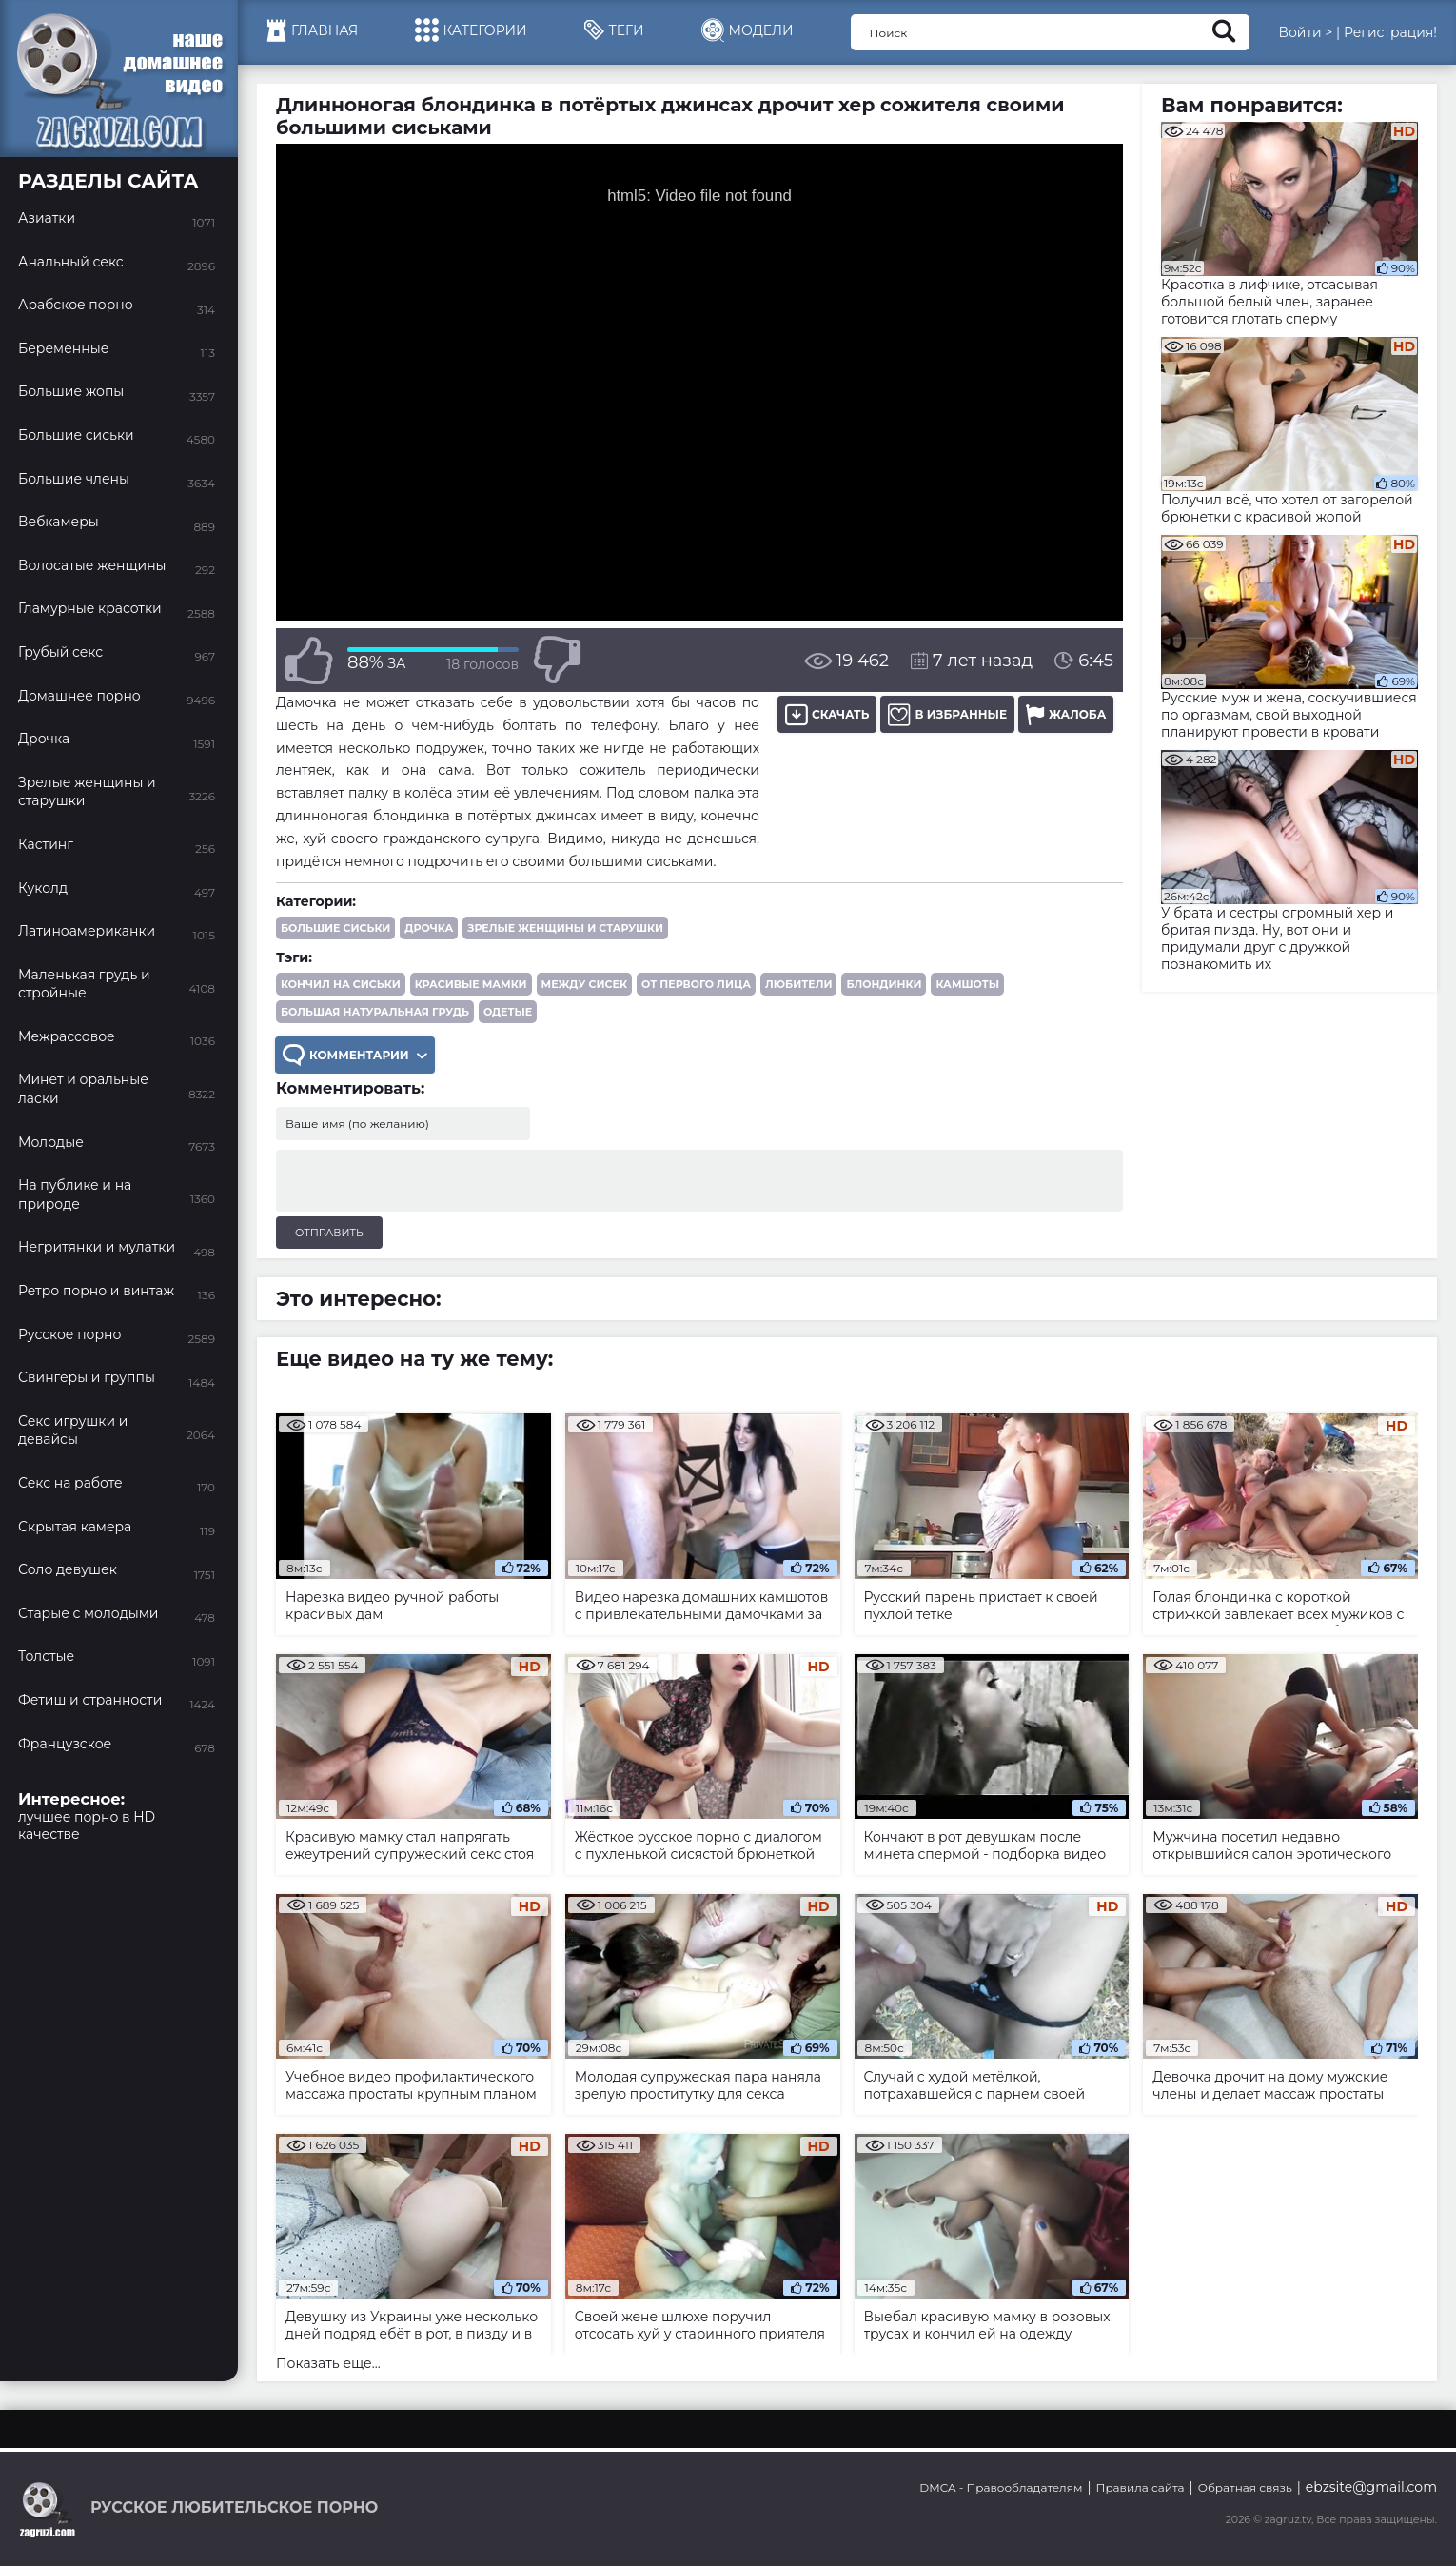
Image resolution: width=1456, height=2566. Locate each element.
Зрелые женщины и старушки (565, 928)
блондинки (883, 984)
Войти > (1305, 32)
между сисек (584, 984)
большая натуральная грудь (375, 1011)
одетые (507, 1011)
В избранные (947, 714)
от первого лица (696, 984)
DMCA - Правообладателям (1000, 2487)
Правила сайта (1140, 2487)
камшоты (967, 984)
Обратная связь (1245, 2487)
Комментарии (355, 1055)
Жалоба (1066, 714)
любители (798, 984)
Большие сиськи (335, 928)
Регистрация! (1390, 32)
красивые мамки (471, 984)
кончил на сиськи (341, 984)
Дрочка (428, 928)
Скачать (827, 714)
